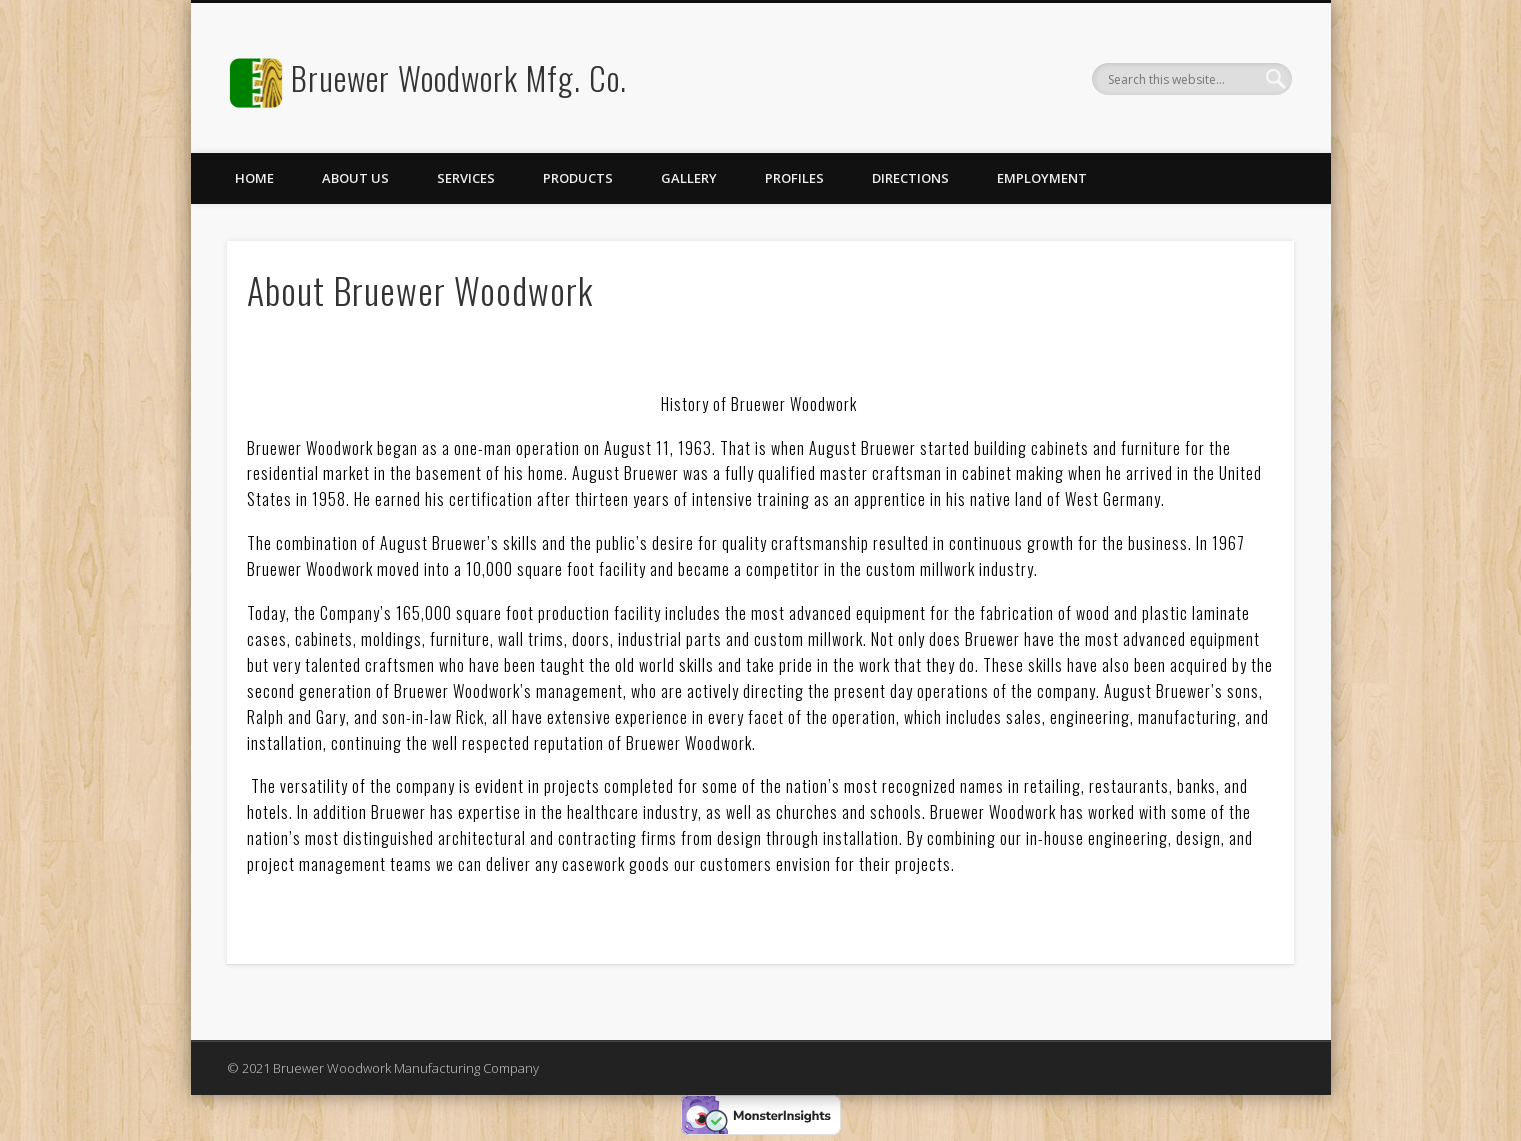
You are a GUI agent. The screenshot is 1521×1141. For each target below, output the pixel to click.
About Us (355, 178)
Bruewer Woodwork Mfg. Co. (459, 77)
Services (466, 178)
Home (254, 178)
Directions (910, 178)
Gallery (689, 178)
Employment (1042, 178)
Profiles (794, 178)
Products (578, 178)
